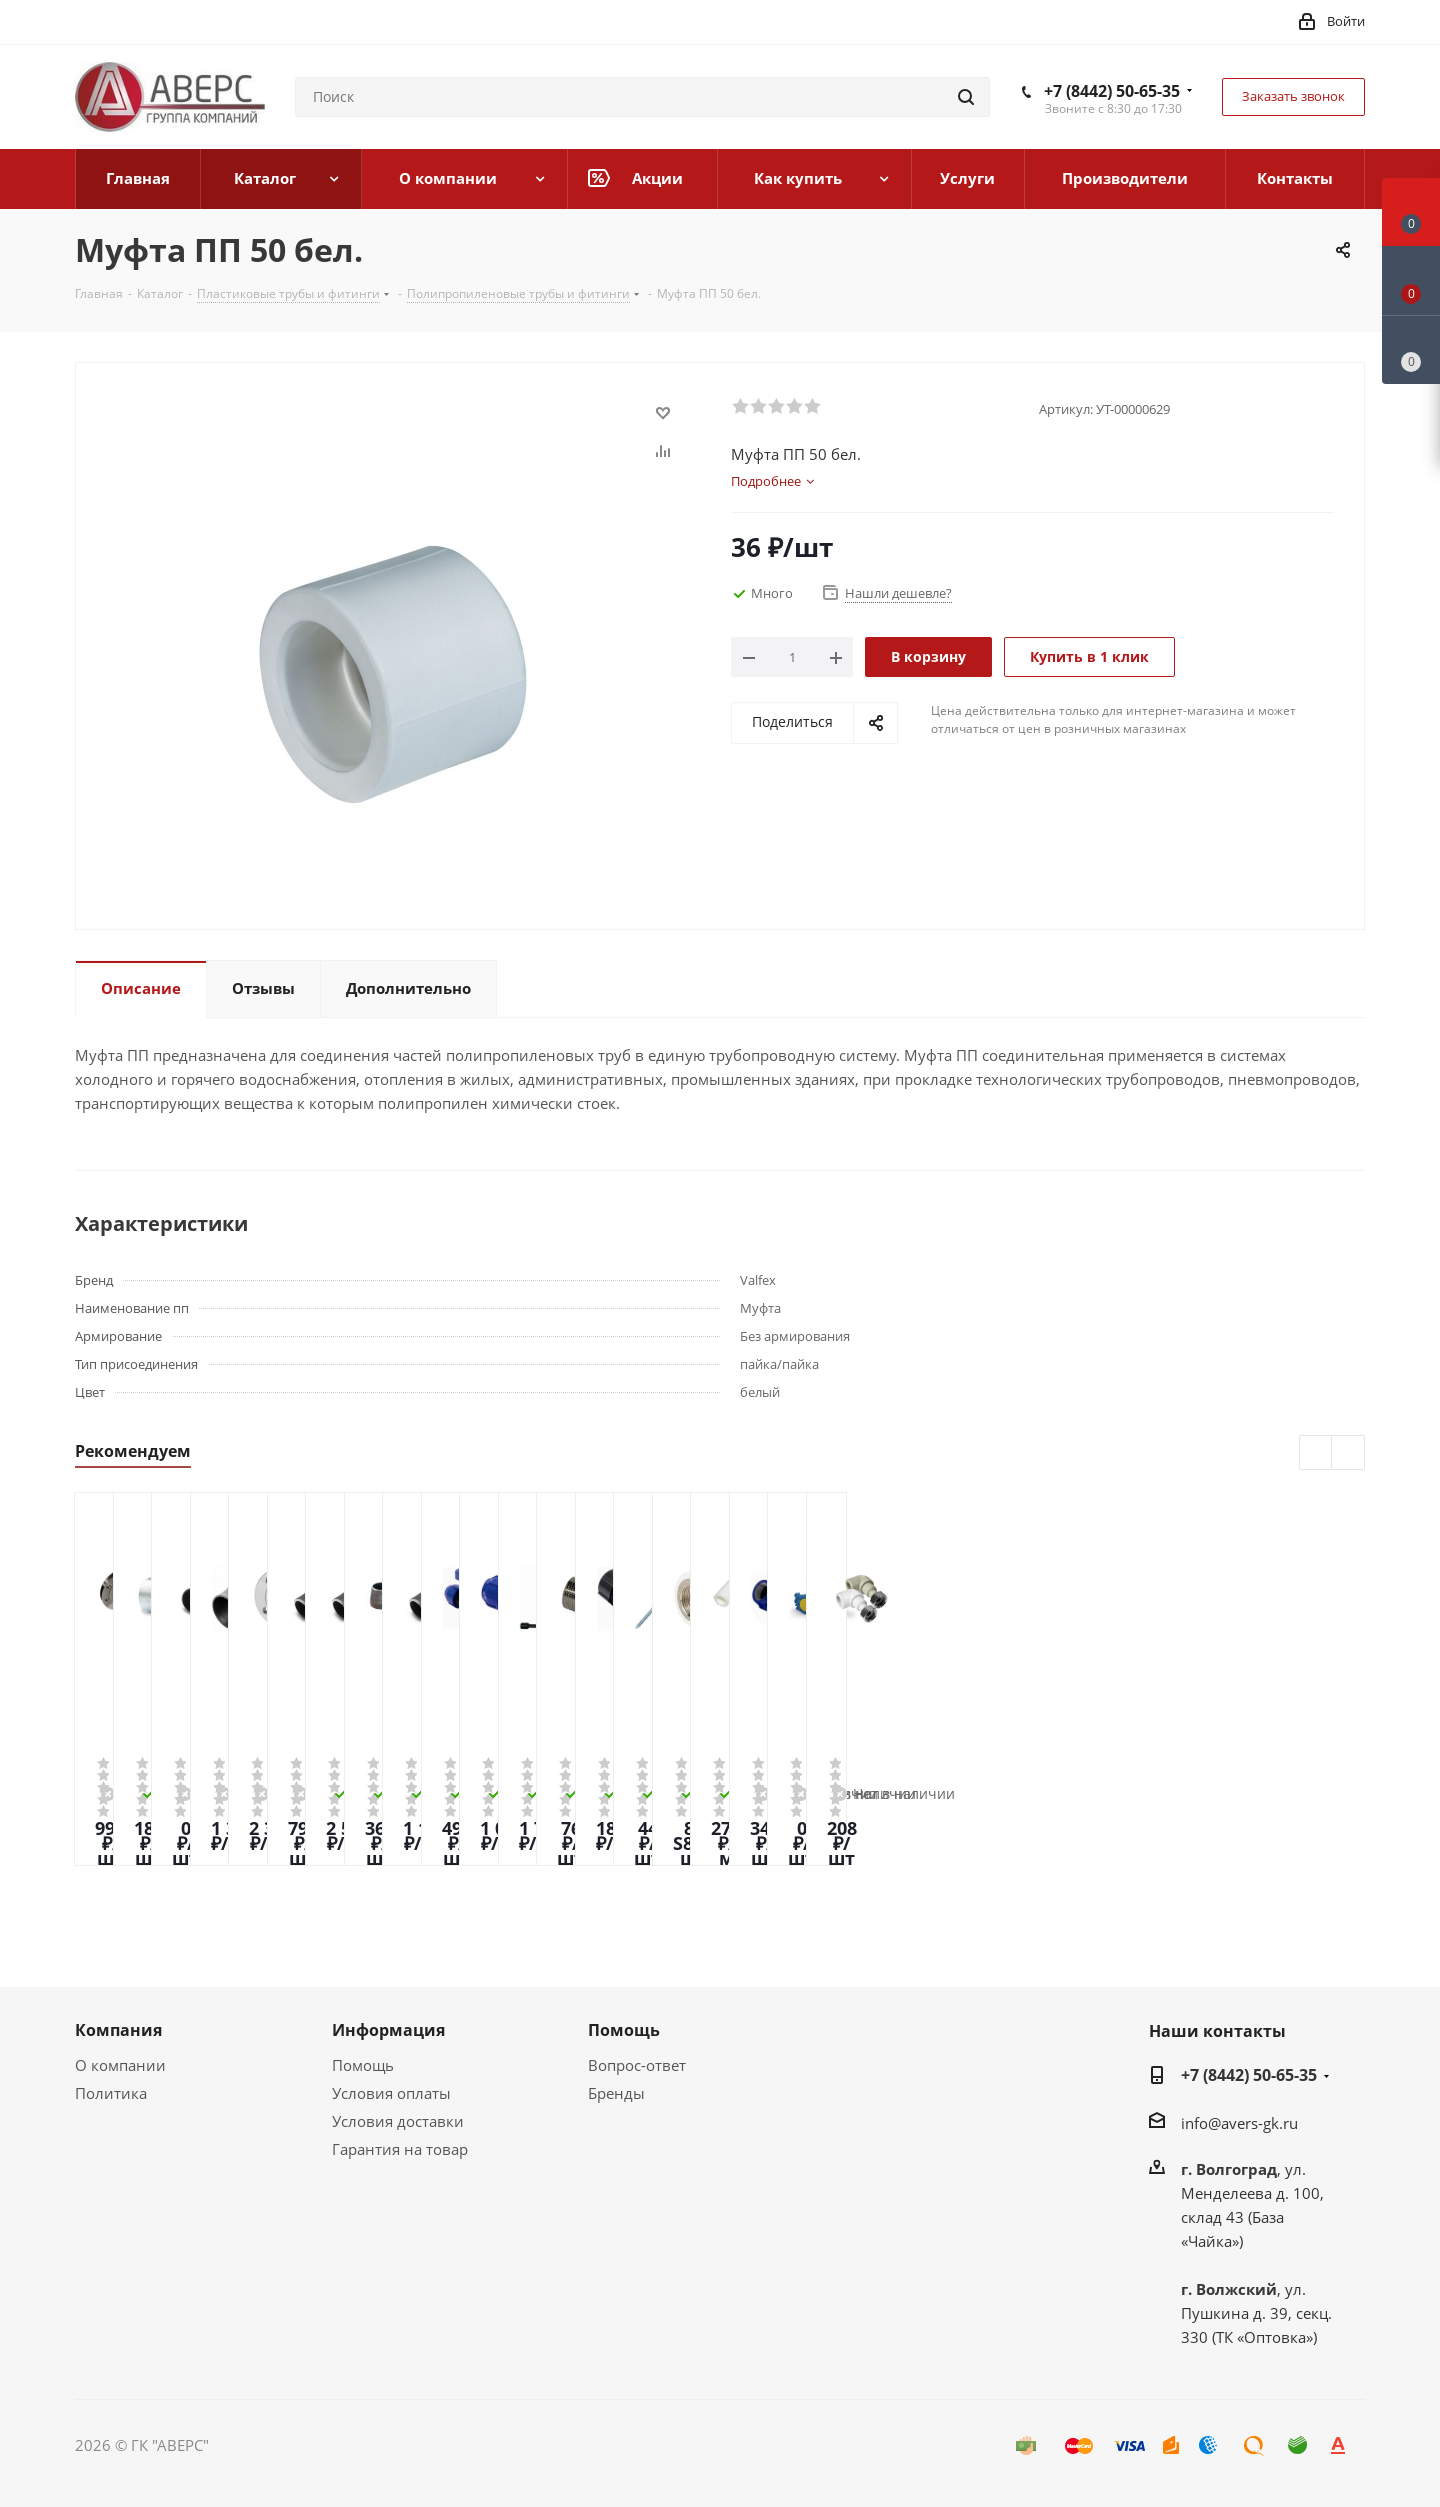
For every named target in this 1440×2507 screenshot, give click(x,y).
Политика (111, 2093)
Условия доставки (398, 2121)
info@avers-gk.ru (1239, 2123)
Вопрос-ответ (637, 2065)
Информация (388, 2030)
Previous (1316, 1453)
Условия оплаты (391, 2093)
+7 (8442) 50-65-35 (1112, 91)
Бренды (616, 2093)
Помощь (363, 2065)
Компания (118, 2030)
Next (1348, 1453)
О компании (120, 2065)
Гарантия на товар (400, 2149)
